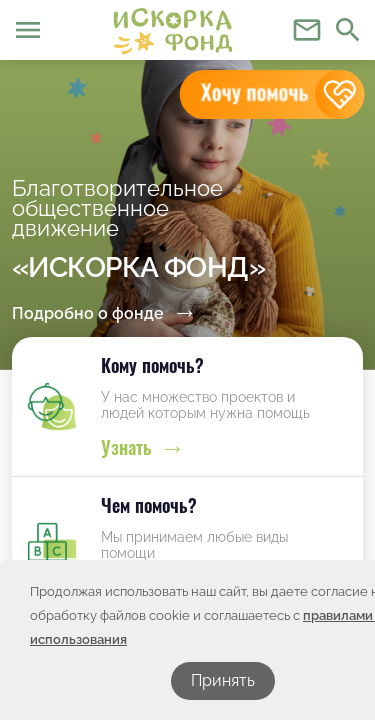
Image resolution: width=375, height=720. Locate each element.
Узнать (126, 447)
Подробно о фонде (88, 313)
